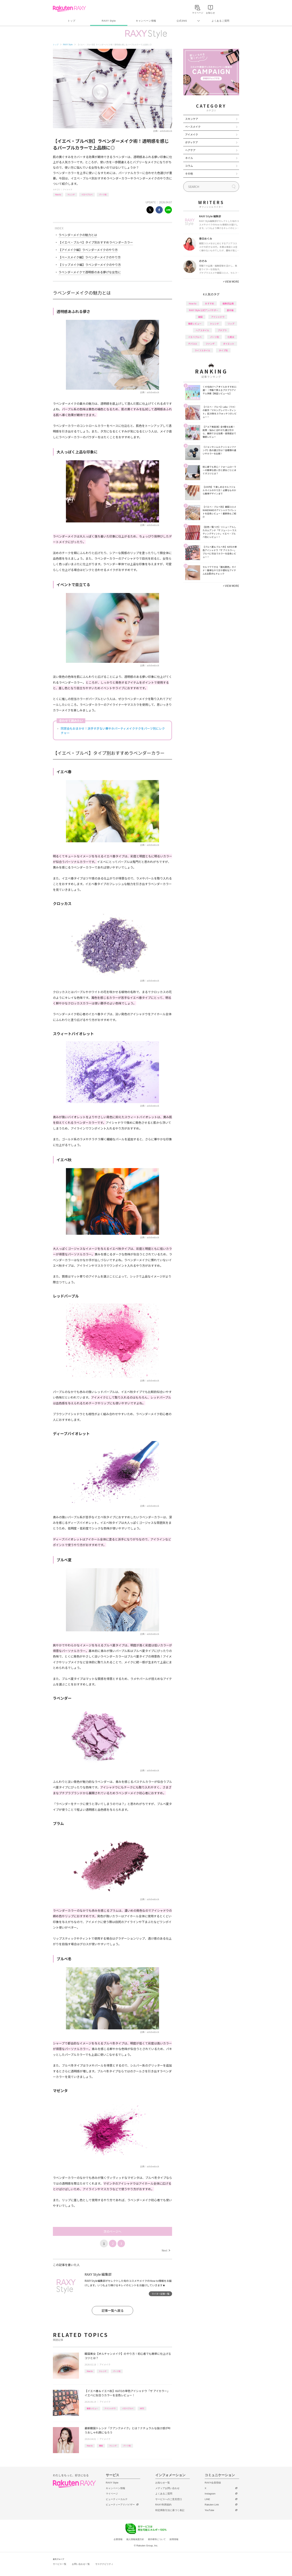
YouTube (209, 2510)
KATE (142, 2408)
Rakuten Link (212, 2504)
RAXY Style (109, 20)
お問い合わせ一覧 (81, 2564)
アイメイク (67, 189)
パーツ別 (103, 194)
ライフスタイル (202, 350)
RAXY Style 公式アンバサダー (203, 310)
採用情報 (173, 2539)
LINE (207, 2499)
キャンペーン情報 (146, 20)
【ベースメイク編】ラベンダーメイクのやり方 (89, 257)
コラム (189, 166)
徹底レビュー (92, 2408)
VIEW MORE (231, 281)
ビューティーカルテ (117, 2499)
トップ (71, 20)
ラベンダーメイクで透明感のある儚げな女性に (89, 272)
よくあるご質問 (220, 20)
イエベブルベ (87, 194)
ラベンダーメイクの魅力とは (77, 235)
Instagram (210, 2493)
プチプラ (222, 330)
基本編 (230, 310)
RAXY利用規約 (163, 2504)
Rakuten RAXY (69, 9)
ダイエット (228, 343)
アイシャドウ (110, 2408)
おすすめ (209, 303)
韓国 (101, 2445)
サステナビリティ (104, 2564)
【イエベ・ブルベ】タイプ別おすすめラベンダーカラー (95, 242)
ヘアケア (190, 150)
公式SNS (182, 20)
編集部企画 (228, 303)
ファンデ (210, 343)
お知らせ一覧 (162, 2482)
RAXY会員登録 (213, 2482)
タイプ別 (223, 350)
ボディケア (191, 142)
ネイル (189, 158)
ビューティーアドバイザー (120, 2504)
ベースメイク (193, 126)
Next (166, 2250)
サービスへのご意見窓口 (168, 2499)
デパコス (192, 343)
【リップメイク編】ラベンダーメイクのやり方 (89, 264)
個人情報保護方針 (135, 2539)
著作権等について (157, 2539)
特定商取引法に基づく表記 (169, 2510)
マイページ (112, 2493)
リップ (231, 323)
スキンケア (191, 119)
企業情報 (118, 2539)
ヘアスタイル (202, 330)
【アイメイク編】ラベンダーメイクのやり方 (88, 249)
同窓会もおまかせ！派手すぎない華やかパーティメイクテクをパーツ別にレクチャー (113, 730)
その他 (189, 173)
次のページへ (112, 2231)
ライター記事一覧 (160, 2293)
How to (58, 194)
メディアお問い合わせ (167, 2488)
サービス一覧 (59, 2564)
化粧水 (231, 336)
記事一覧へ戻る (112, 2310)
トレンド (71, 194)
